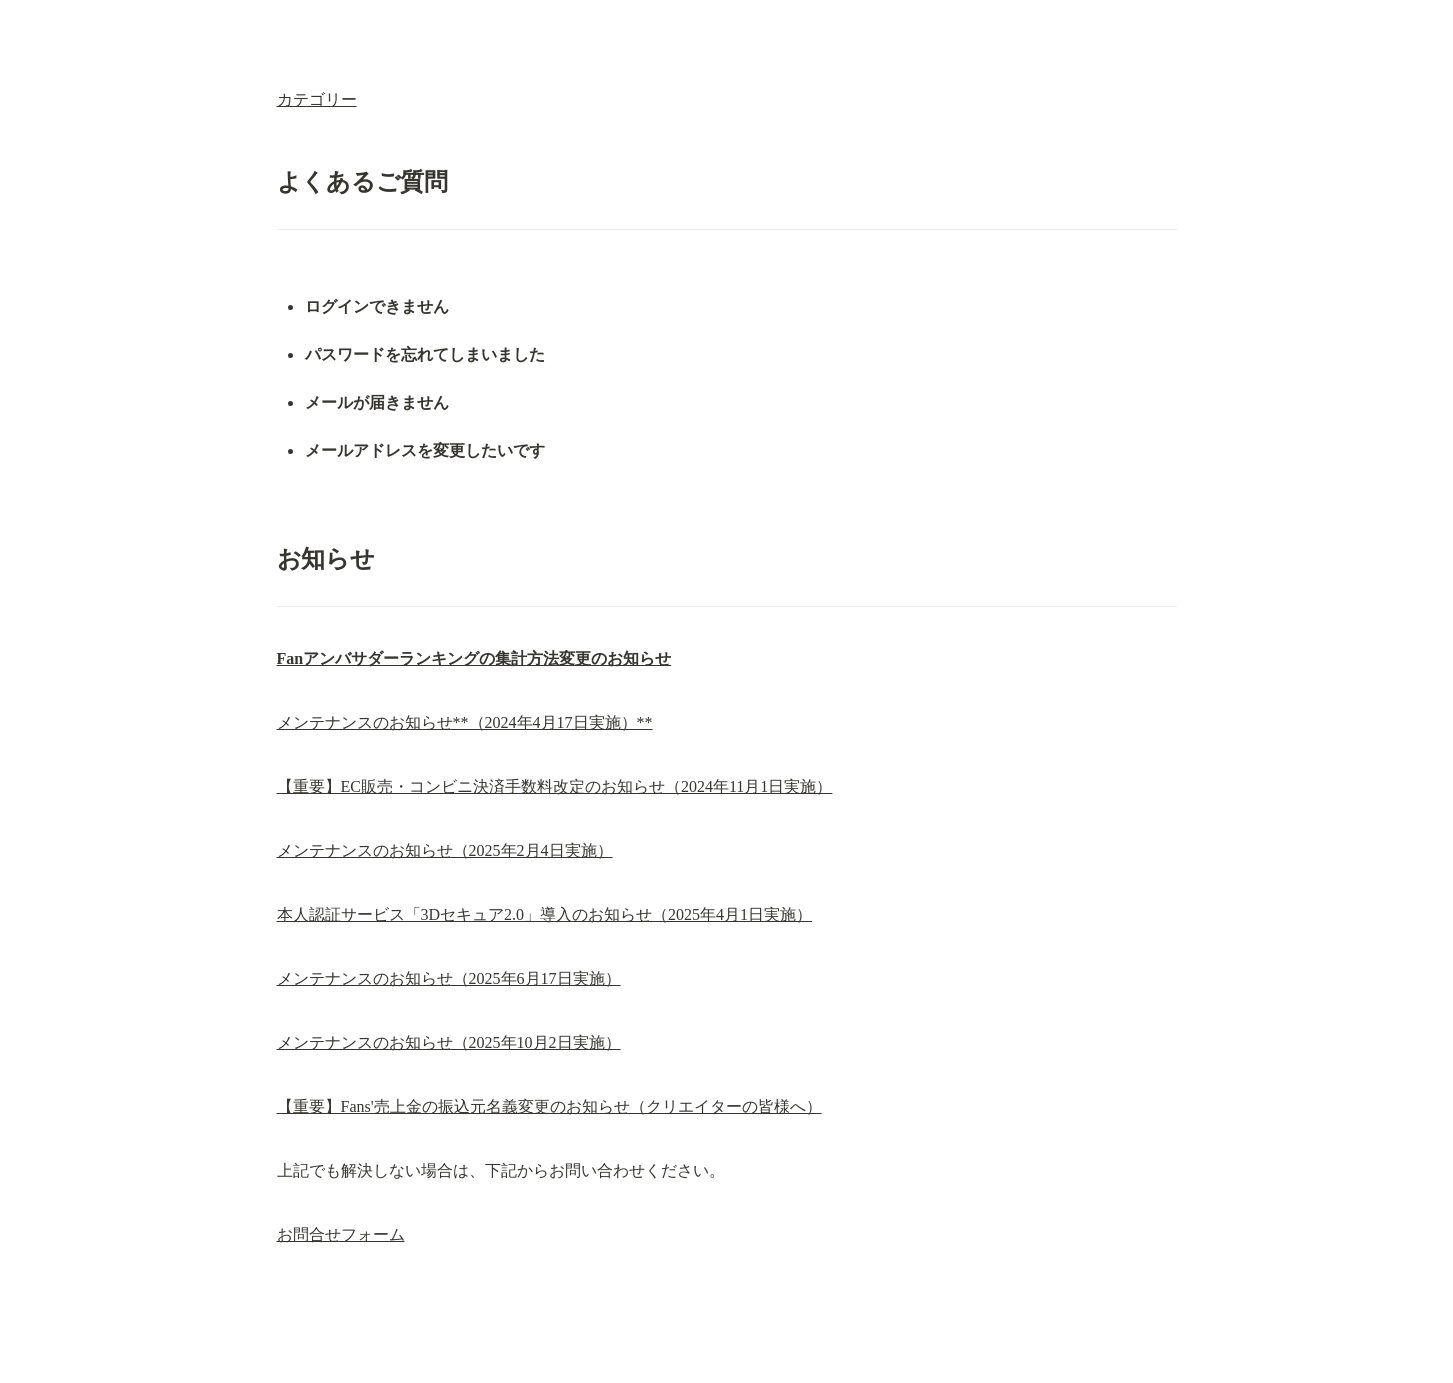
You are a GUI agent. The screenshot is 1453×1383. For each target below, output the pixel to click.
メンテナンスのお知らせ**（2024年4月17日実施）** (465, 722)
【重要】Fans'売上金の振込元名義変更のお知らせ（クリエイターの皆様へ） (549, 1106)
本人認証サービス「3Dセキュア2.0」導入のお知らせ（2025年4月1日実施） (545, 914)
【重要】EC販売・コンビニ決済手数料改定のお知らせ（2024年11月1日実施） (555, 786)
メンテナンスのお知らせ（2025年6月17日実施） (449, 978)
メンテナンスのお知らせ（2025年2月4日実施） (445, 850)
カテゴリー (317, 99)
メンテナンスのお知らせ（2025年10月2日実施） (449, 1042)
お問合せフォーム (341, 1234)
